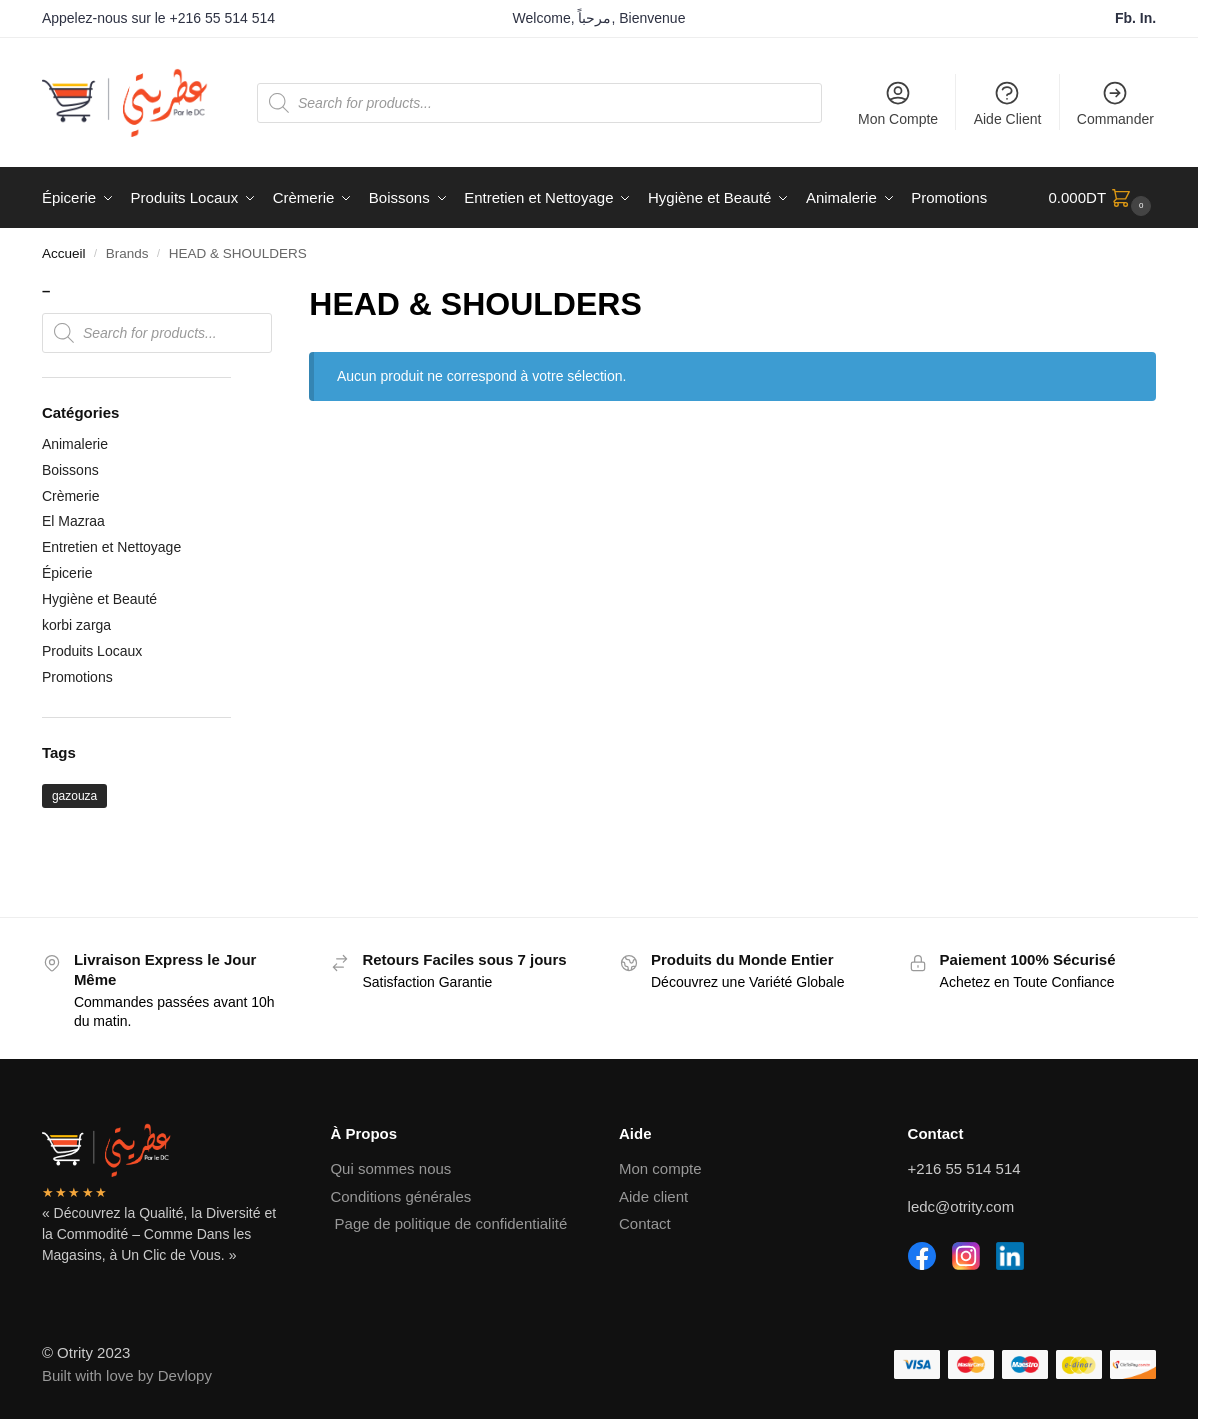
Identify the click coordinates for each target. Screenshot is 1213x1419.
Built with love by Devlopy (127, 1375)
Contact (645, 1223)
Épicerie (67, 573)
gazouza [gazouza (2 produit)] (74, 796)
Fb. (1127, 18)
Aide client (653, 1196)
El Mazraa (73, 521)
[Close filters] (237, 292)
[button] (1103, 198)
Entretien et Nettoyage (111, 547)
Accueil (64, 253)
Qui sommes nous (390, 1168)
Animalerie (75, 444)
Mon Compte (898, 103)
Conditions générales (400, 1196)
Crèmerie (71, 496)
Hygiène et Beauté (99, 599)
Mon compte (660, 1168)
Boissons (70, 470)
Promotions (77, 677)
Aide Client (1008, 103)
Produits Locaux (92, 651)
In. (1148, 18)
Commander (1115, 103)
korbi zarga (76, 625)
